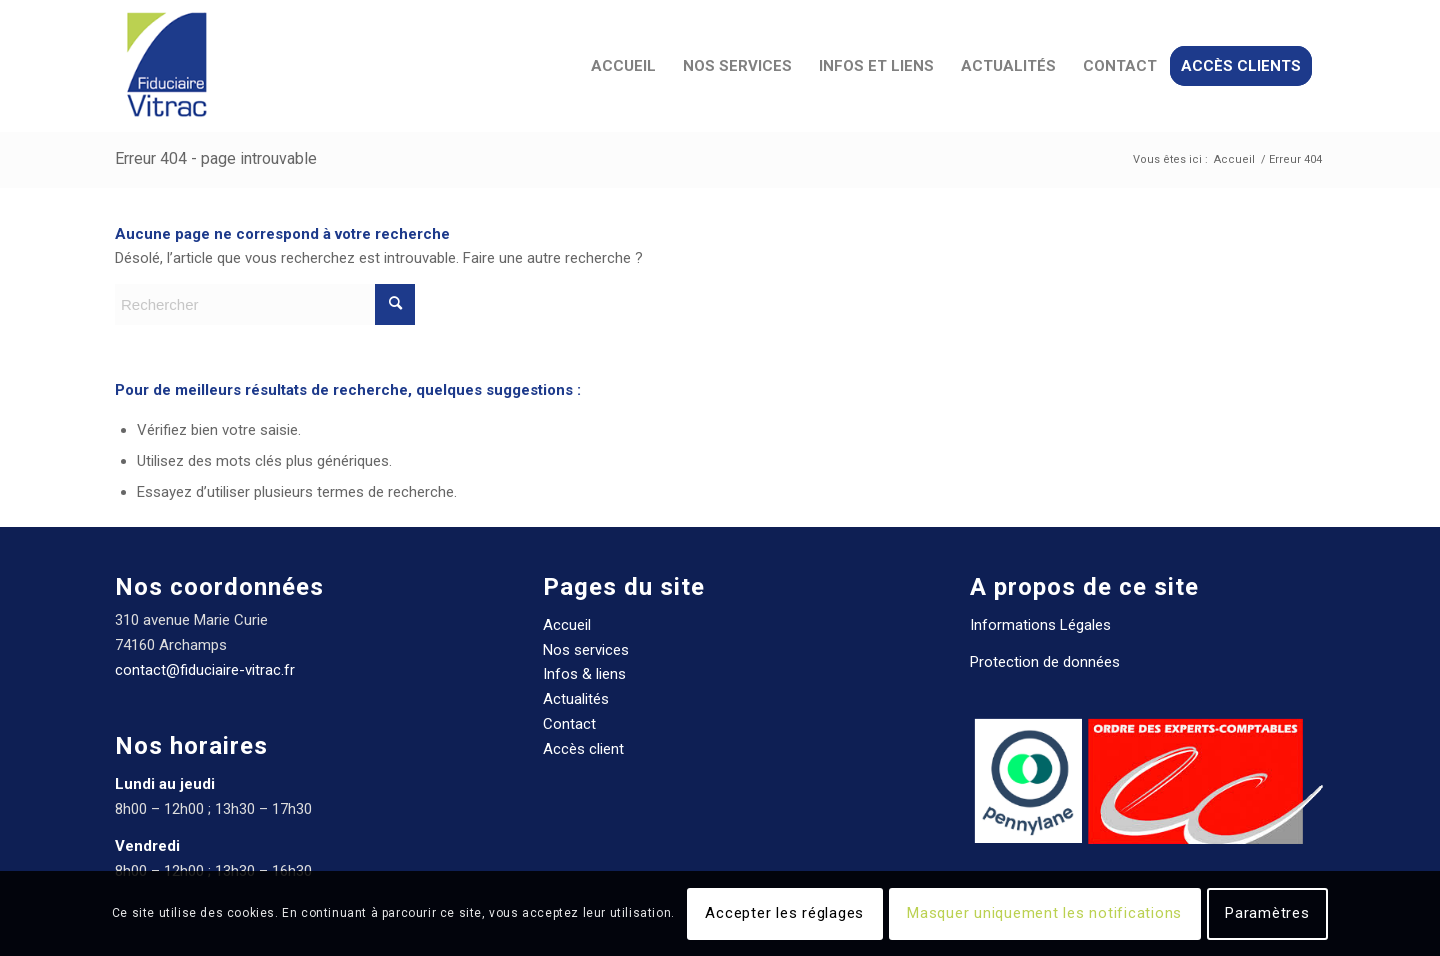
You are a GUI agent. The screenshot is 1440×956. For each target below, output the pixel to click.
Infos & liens (584, 674)
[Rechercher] (265, 304)
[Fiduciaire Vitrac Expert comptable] (166, 66)
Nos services (586, 650)
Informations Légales (1040, 625)
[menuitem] (623, 66)
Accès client (583, 749)
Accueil (567, 625)
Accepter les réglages (784, 913)
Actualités (576, 699)
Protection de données (1045, 662)
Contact (569, 724)
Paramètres (1267, 913)
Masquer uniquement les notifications (1044, 913)
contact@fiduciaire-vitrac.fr (205, 670)
